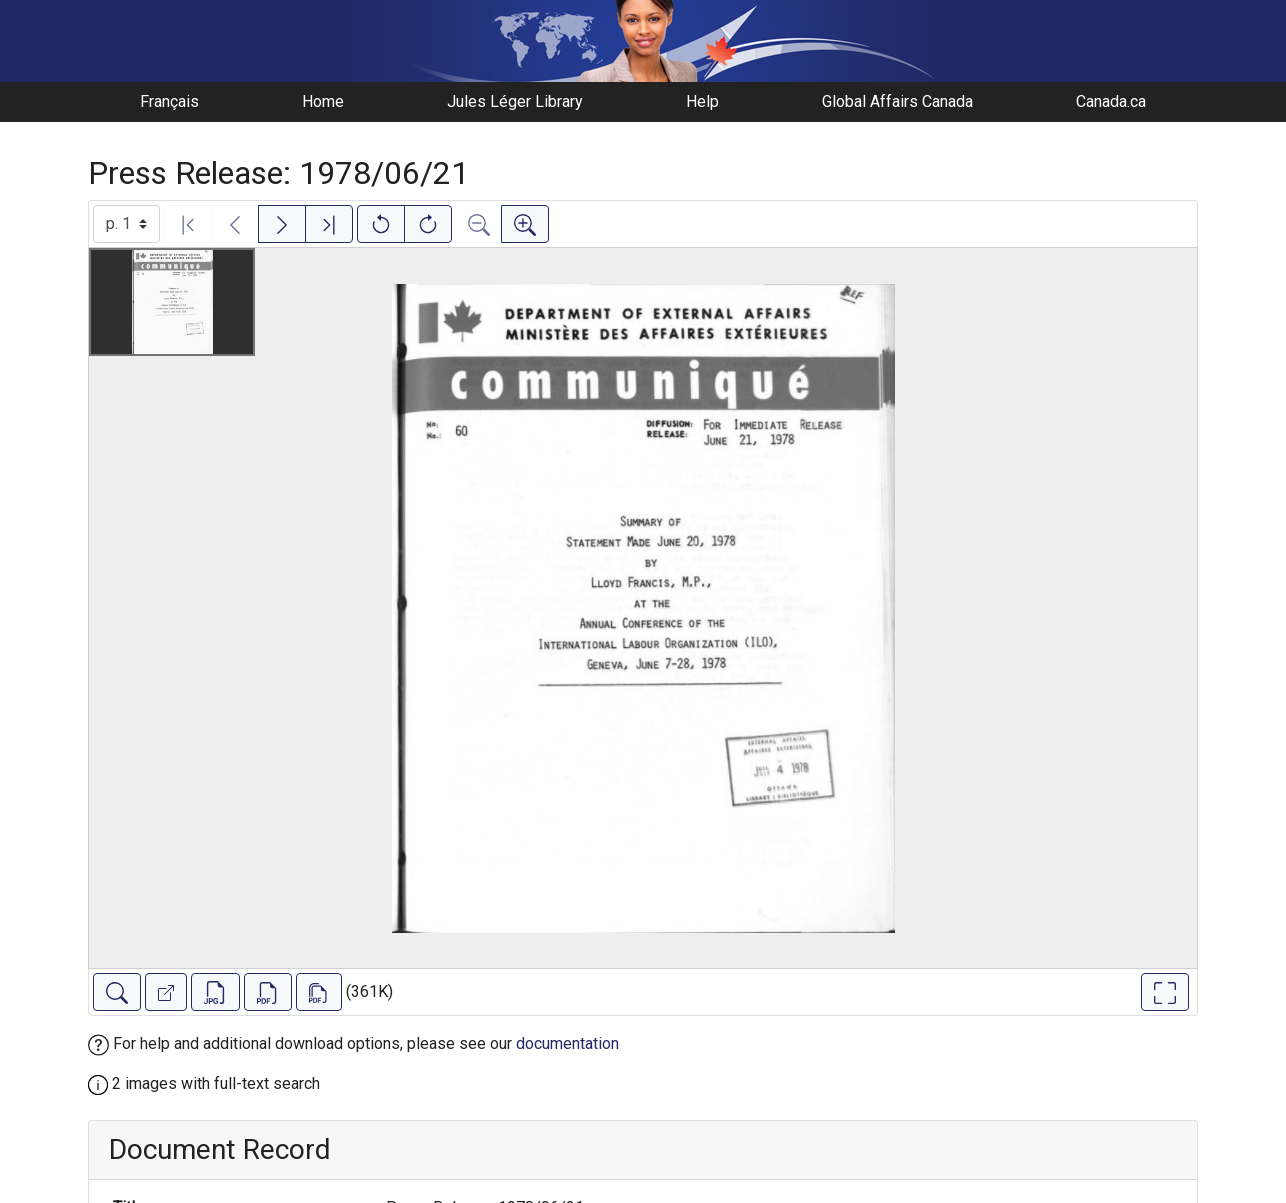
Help (702, 101)
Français (169, 101)
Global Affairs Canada (897, 101)
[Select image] (126, 224)
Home (323, 101)
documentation (567, 1043)
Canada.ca (1111, 101)
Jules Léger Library (515, 101)
